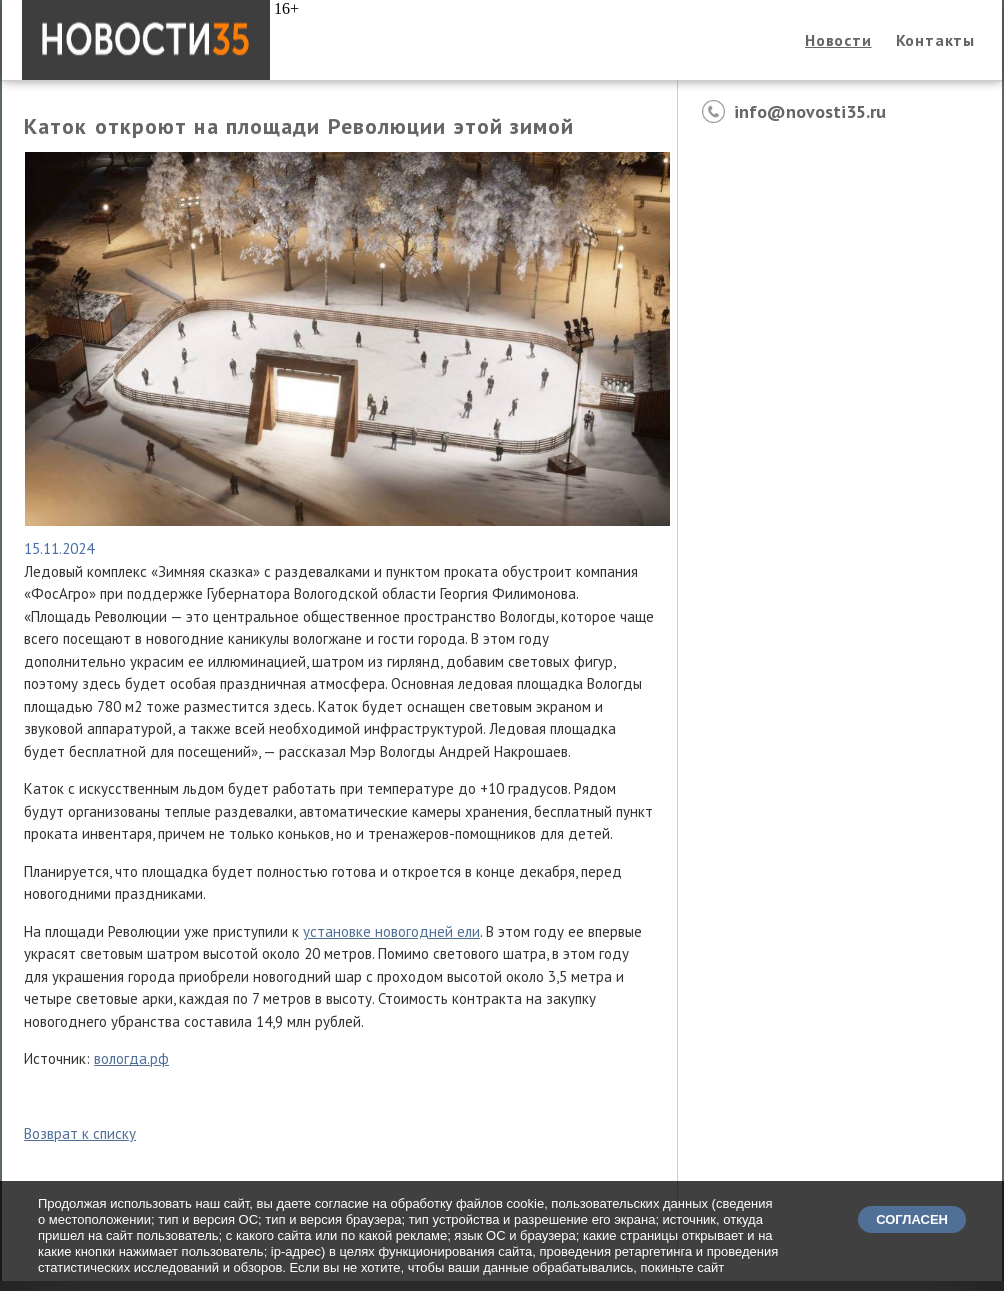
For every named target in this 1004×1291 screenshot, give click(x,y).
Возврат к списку (80, 1133)
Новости (838, 40)
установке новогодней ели (391, 931)
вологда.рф (131, 1058)
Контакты (935, 40)
